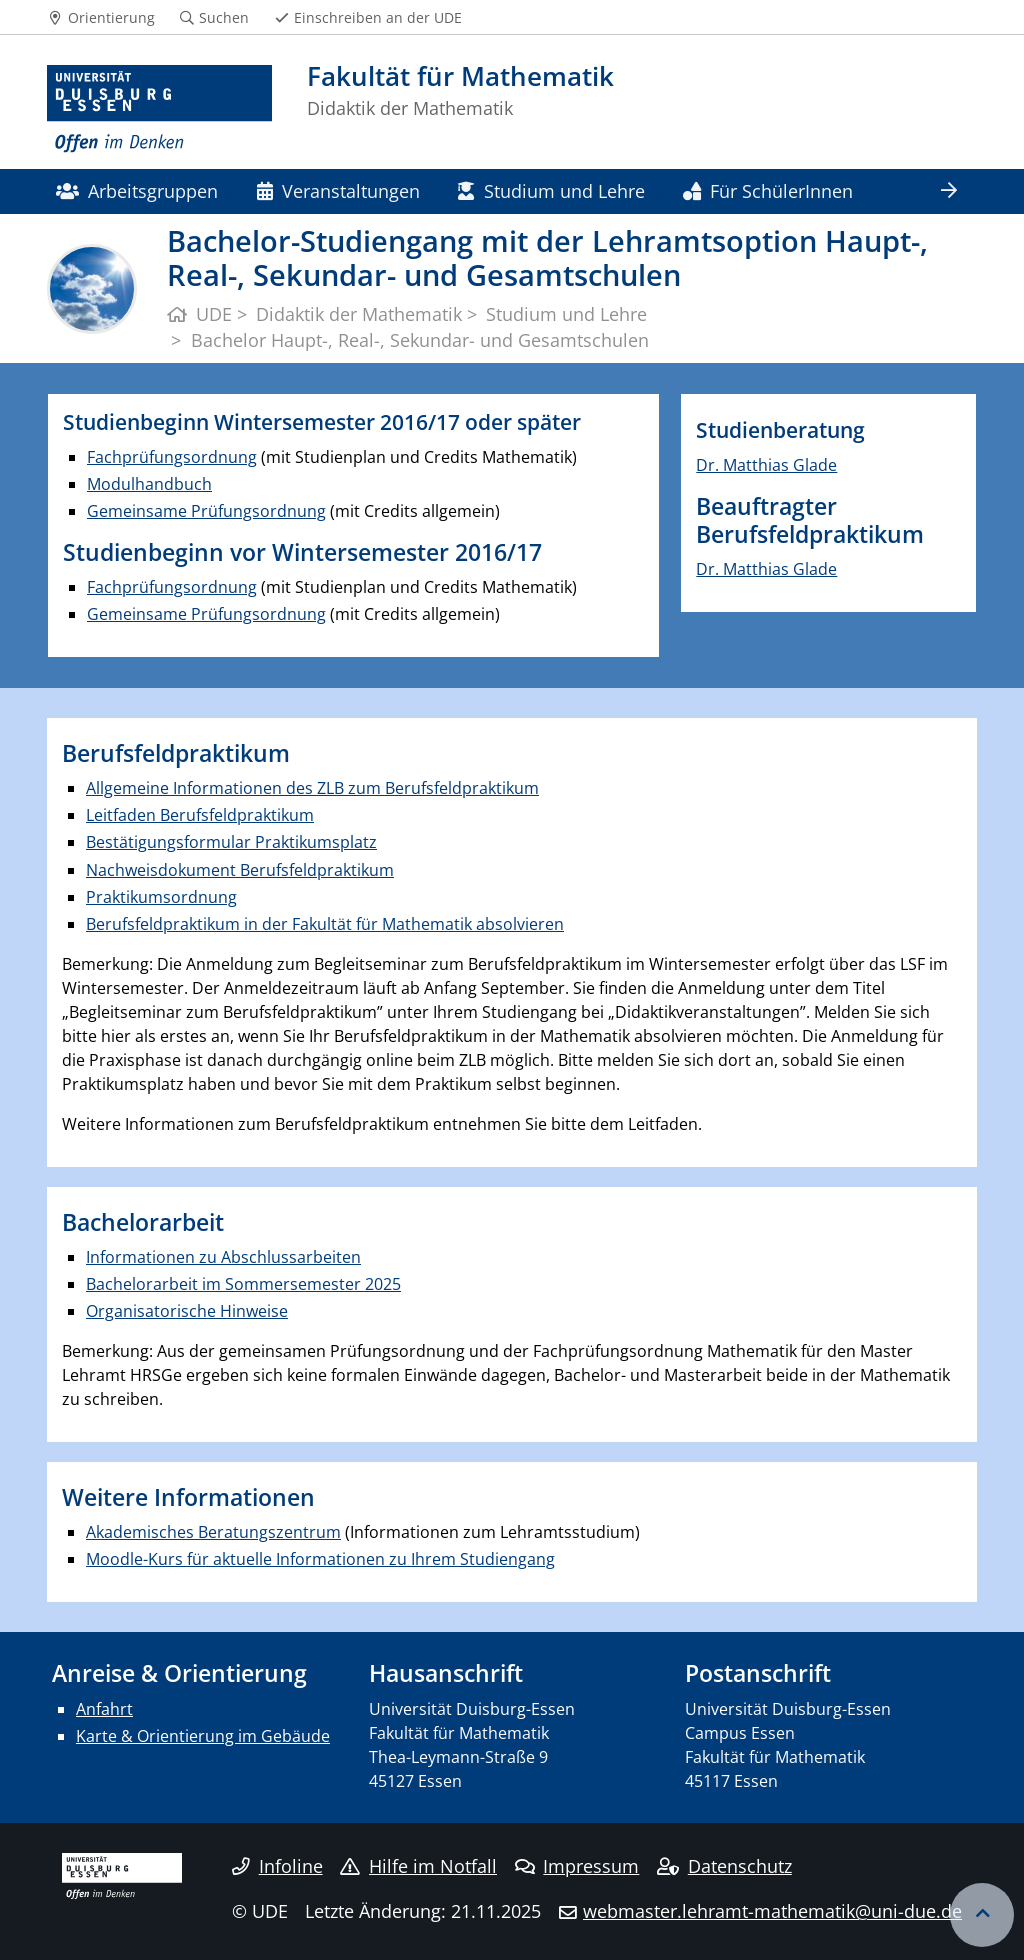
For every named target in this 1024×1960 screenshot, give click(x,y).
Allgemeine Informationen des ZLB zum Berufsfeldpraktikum (312, 788)
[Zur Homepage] (159, 109)
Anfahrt (104, 1709)
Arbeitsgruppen (137, 190)
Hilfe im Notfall (418, 1866)
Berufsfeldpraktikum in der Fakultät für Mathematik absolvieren (325, 924)
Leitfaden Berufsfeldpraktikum (200, 815)
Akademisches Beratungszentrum (213, 1532)
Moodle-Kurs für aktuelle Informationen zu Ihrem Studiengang (320, 1559)
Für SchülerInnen (768, 190)
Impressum (577, 1866)
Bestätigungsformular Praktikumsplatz (231, 842)
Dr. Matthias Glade (766, 465)
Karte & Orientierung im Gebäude (203, 1736)
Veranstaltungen (338, 190)
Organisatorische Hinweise (187, 1311)
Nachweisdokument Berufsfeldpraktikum (240, 870)
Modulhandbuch (149, 484)
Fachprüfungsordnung (172, 457)
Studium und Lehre (551, 190)
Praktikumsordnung (161, 897)
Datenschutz (724, 1866)
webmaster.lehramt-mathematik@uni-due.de (772, 1911)
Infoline (277, 1866)
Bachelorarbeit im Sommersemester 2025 (243, 1284)
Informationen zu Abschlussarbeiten (223, 1257)
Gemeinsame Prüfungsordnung (206, 511)
